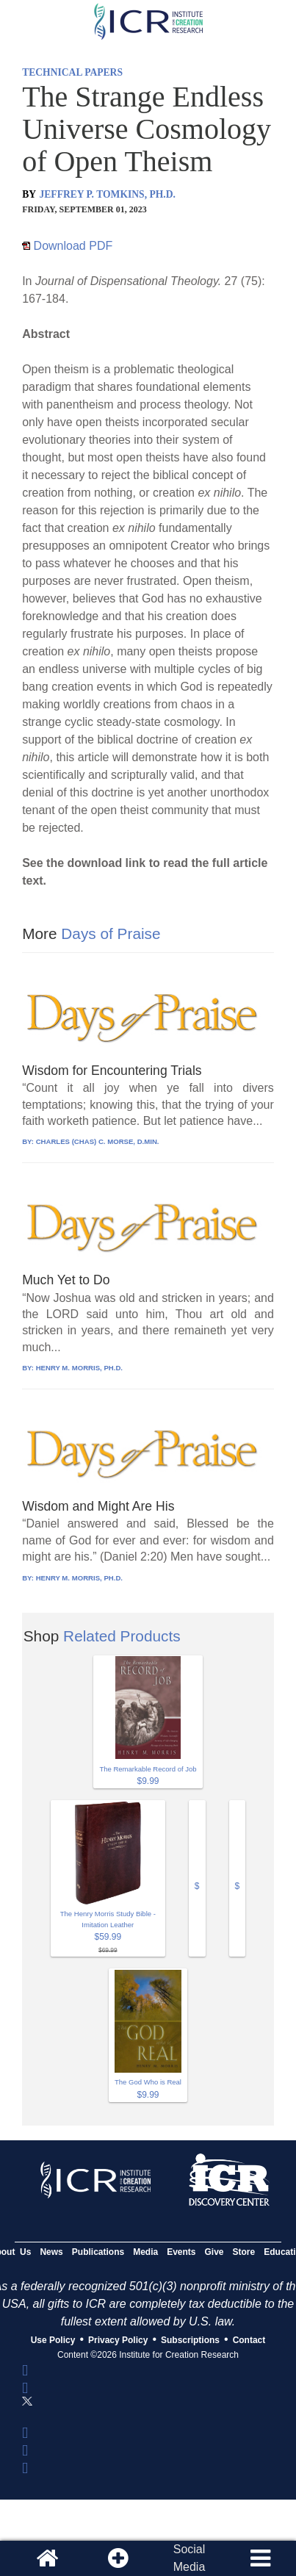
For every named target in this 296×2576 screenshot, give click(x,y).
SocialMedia (189, 2558)
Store (244, 2252)
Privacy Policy (118, 2340)
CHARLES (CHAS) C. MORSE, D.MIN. (97, 1141)
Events (181, 2252)
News (51, 2252)
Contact (249, 2340)
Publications (98, 2252)
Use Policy (53, 2340)
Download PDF (67, 246)
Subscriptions (190, 2340)
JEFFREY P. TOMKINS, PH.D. (108, 194)
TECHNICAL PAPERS (72, 72)
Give (214, 2252)
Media (145, 2252)
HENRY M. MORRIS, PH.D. (79, 1368)
